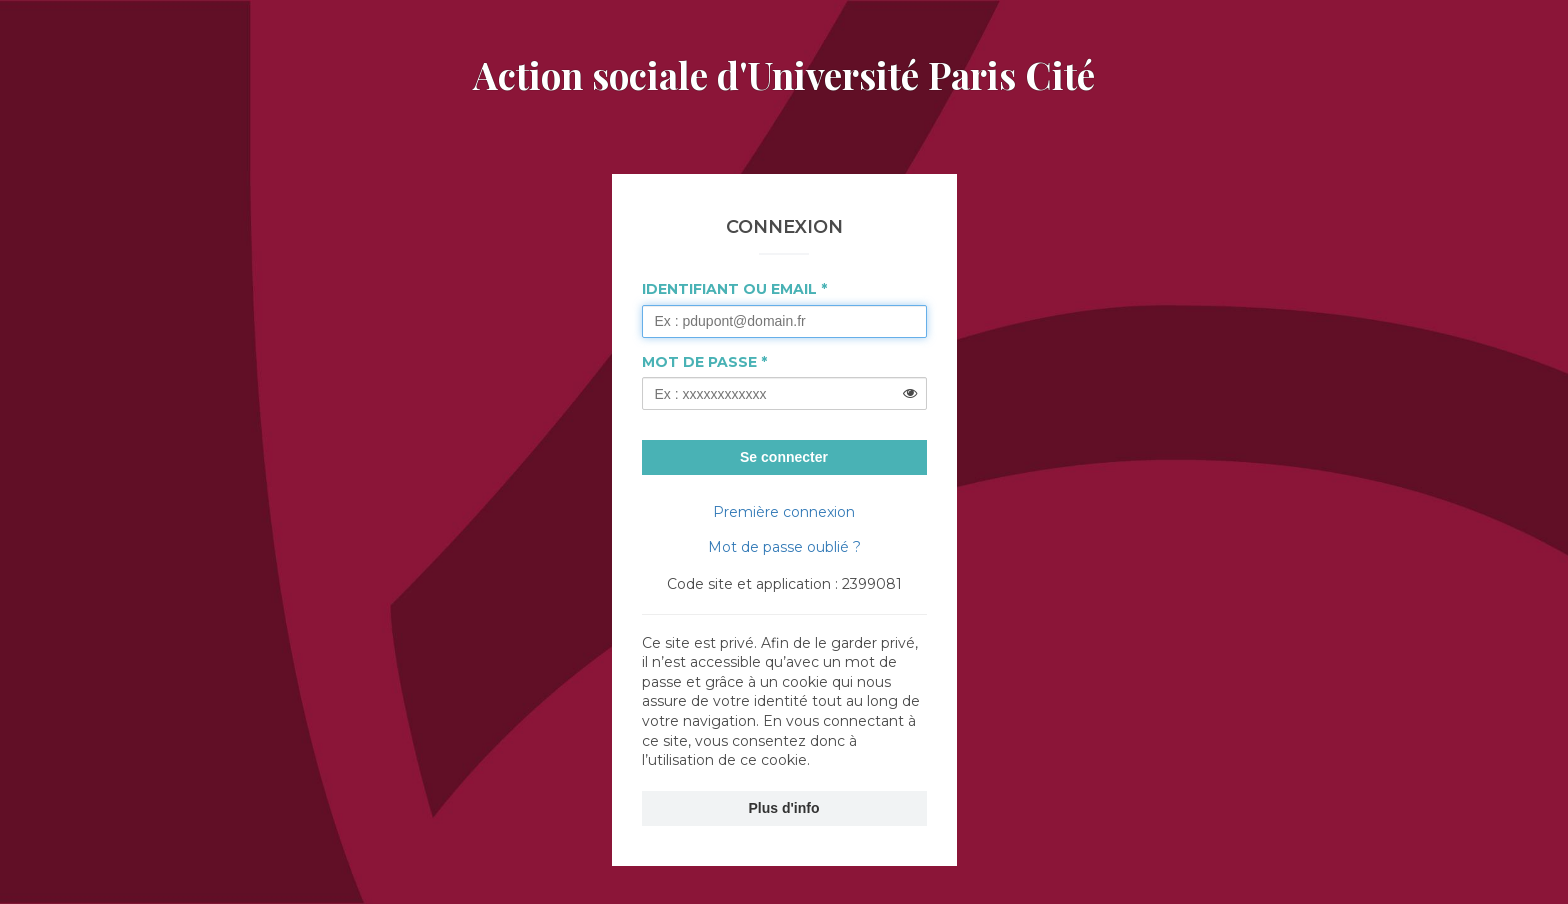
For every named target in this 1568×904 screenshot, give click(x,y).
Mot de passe (699, 362)
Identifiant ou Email (729, 289)
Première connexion (784, 512)
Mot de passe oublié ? (784, 547)
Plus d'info (784, 808)
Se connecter (784, 457)
